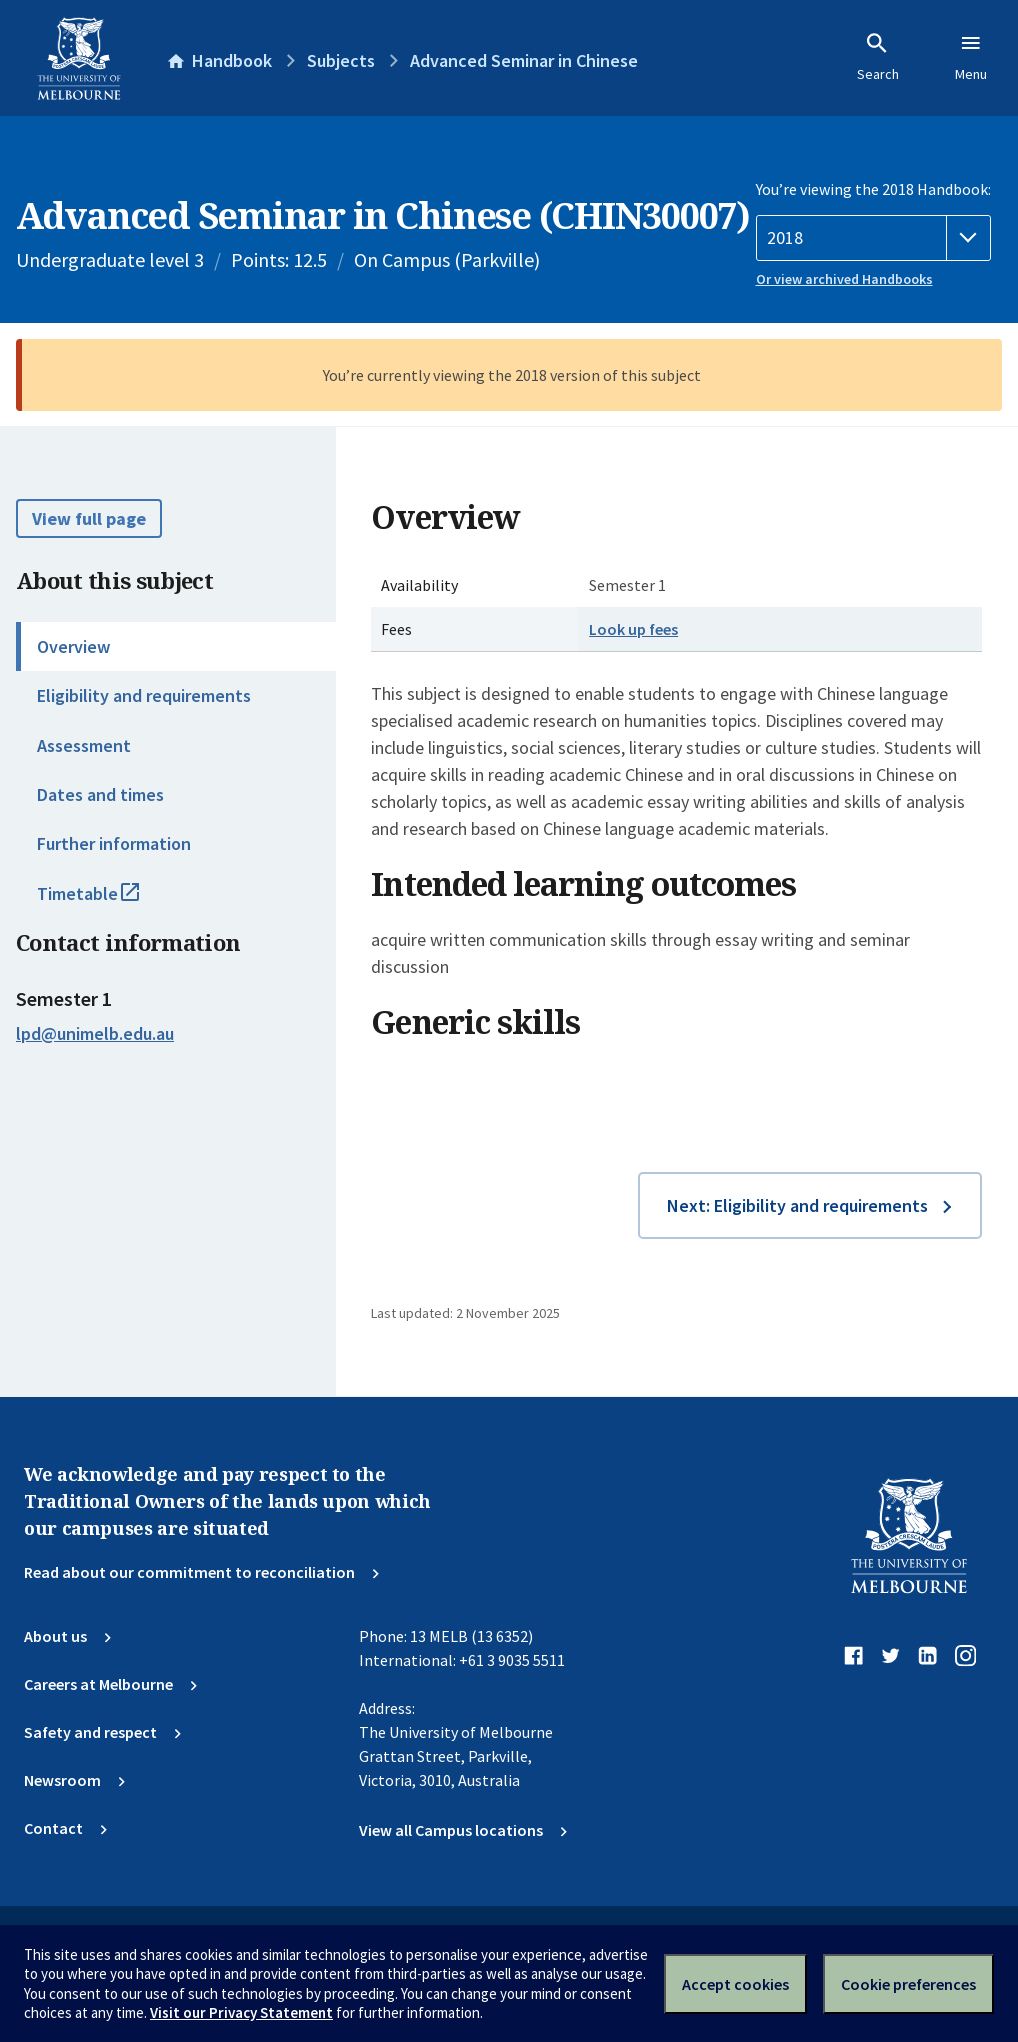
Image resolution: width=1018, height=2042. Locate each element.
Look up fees (633, 629)
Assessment (84, 745)
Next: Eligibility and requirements (797, 1205)
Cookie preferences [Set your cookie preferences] (908, 1984)
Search (878, 57)
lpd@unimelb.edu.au (95, 1034)
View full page (89, 518)
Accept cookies (735, 1984)
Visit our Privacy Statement (241, 2012)
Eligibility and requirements (144, 695)
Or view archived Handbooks (844, 279)
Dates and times (100, 794)
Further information (114, 843)
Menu (971, 57)
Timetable (110, 902)
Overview (73, 646)
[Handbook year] (873, 238)
